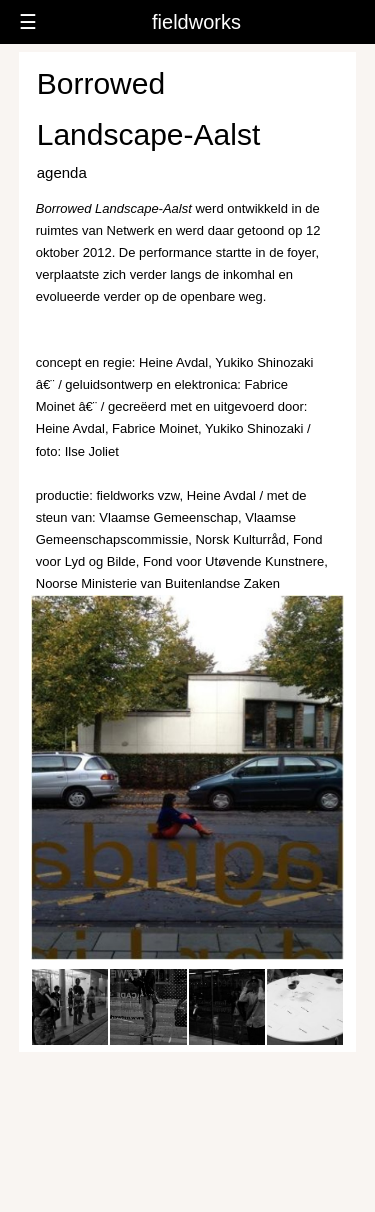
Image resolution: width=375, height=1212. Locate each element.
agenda (62, 172)
